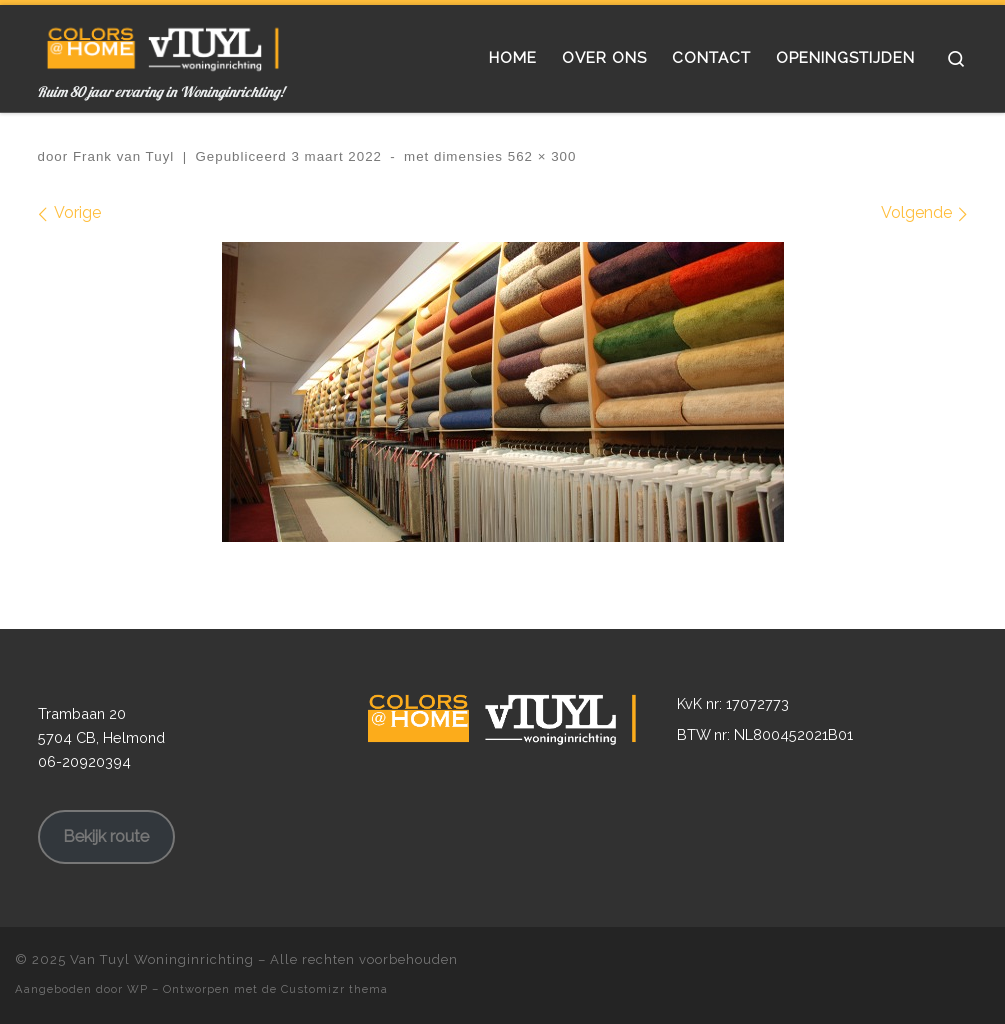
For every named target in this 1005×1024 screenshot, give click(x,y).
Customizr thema (334, 989)
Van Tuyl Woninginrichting (162, 959)
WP (137, 989)
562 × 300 (539, 156)
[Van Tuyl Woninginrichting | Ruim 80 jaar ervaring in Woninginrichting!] (163, 44)
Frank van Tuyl (123, 156)
